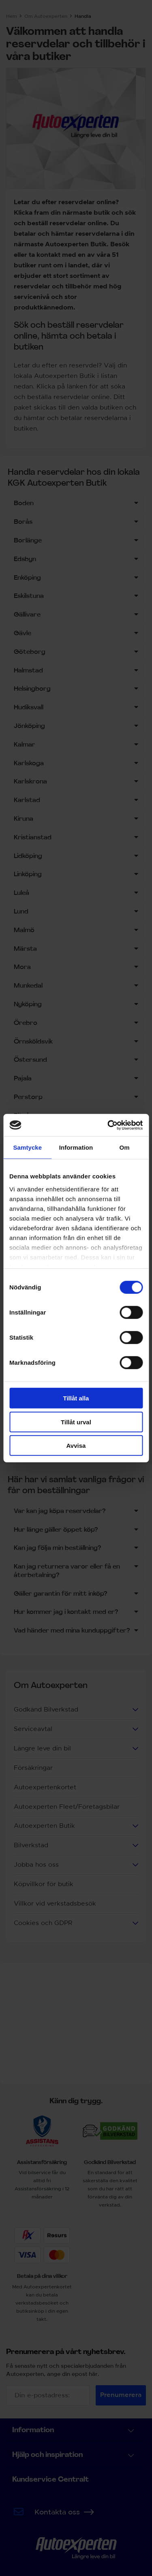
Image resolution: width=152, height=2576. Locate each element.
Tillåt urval (76, 1421)
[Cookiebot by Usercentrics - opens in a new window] (108, 1125)
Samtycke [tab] (27, 1147)
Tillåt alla (76, 1398)
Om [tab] (125, 1147)
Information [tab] (76, 1147)
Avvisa (76, 1445)
